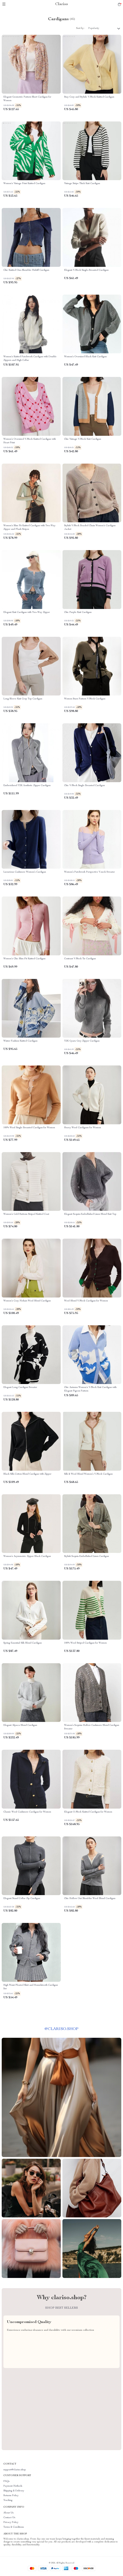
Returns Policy (11, 2495)
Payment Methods (12, 2486)
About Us (8, 2513)
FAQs (6, 2481)
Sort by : (80, 28)
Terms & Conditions (13, 2527)
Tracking (7, 2500)
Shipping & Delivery (13, 2491)
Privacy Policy (10, 2522)
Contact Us (9, 2517)
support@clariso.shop (14, 2470)
